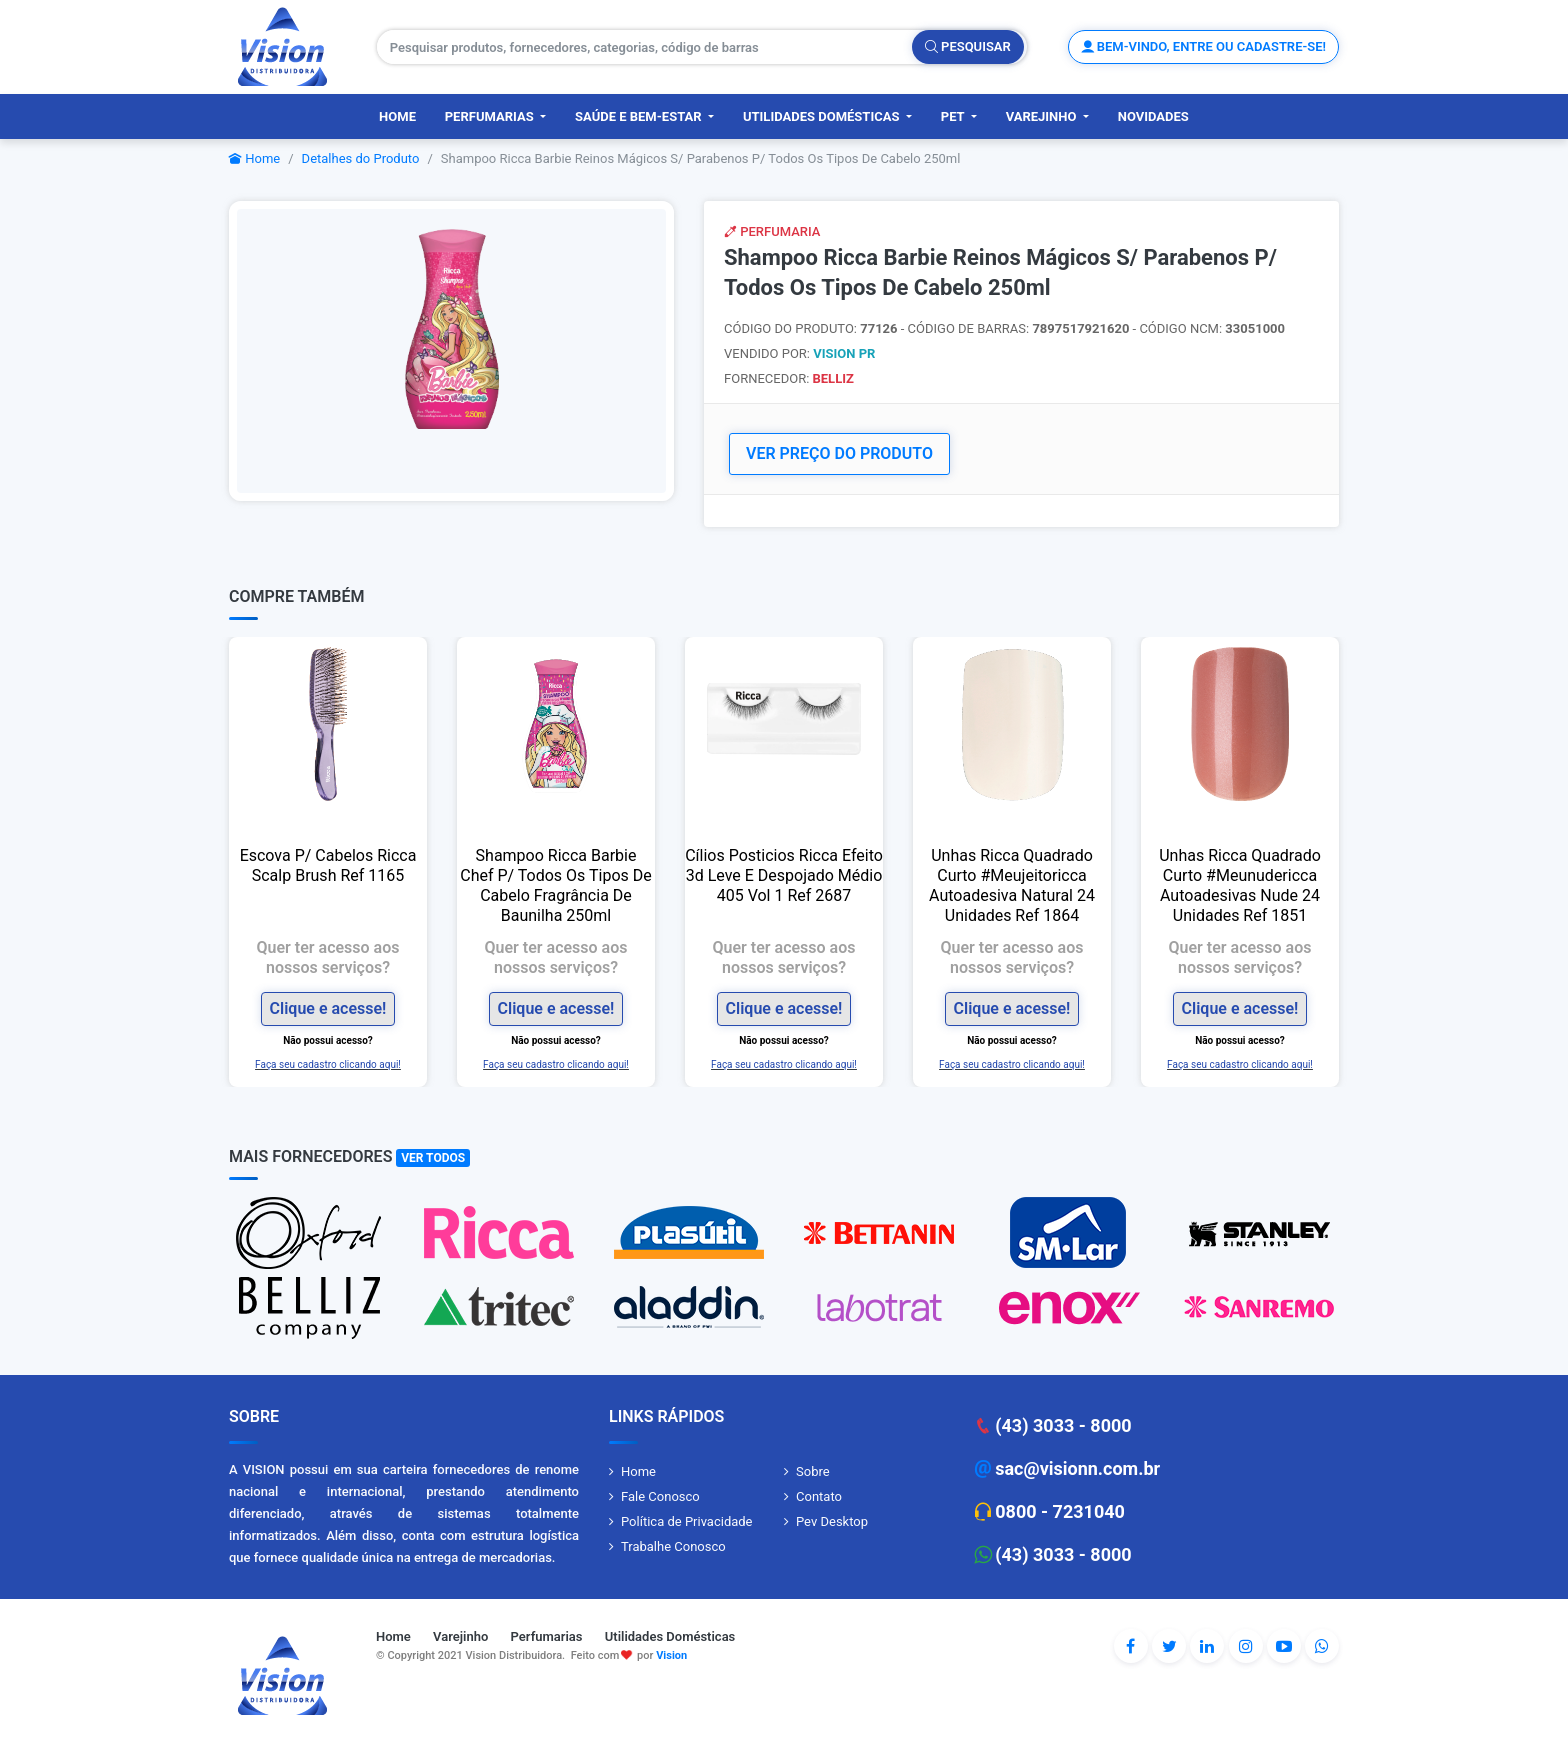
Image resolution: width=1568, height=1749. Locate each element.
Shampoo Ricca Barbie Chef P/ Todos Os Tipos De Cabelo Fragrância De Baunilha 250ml (556, 885)
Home (397, 116)
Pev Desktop (832, 1521)
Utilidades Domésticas (823, 116)
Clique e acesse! (328, 1008)
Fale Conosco (660, 1496)
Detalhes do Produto (361, 158)
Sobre (813, 1471)
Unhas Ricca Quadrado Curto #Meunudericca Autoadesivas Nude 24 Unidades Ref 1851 (1240, 885)
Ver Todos (433, 1158)
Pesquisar (968, 46)
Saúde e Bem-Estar (640, 116)
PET (954, 116)
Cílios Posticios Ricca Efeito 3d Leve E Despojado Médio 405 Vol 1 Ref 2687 (784, 875)
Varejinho (1043, 116)
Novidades (1153, 116)
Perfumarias (491, 116)
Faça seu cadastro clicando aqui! (328, 1063)
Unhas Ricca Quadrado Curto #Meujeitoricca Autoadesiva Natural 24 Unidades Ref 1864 (1012, 885)
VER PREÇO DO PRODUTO (839, 453)
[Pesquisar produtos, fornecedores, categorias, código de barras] (645, 47)
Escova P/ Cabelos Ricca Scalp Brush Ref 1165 (328, 865)
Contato (819, 1496)
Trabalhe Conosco (673, 1546)
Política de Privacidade (687, 1521)
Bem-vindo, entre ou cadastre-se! (1203, 46)
